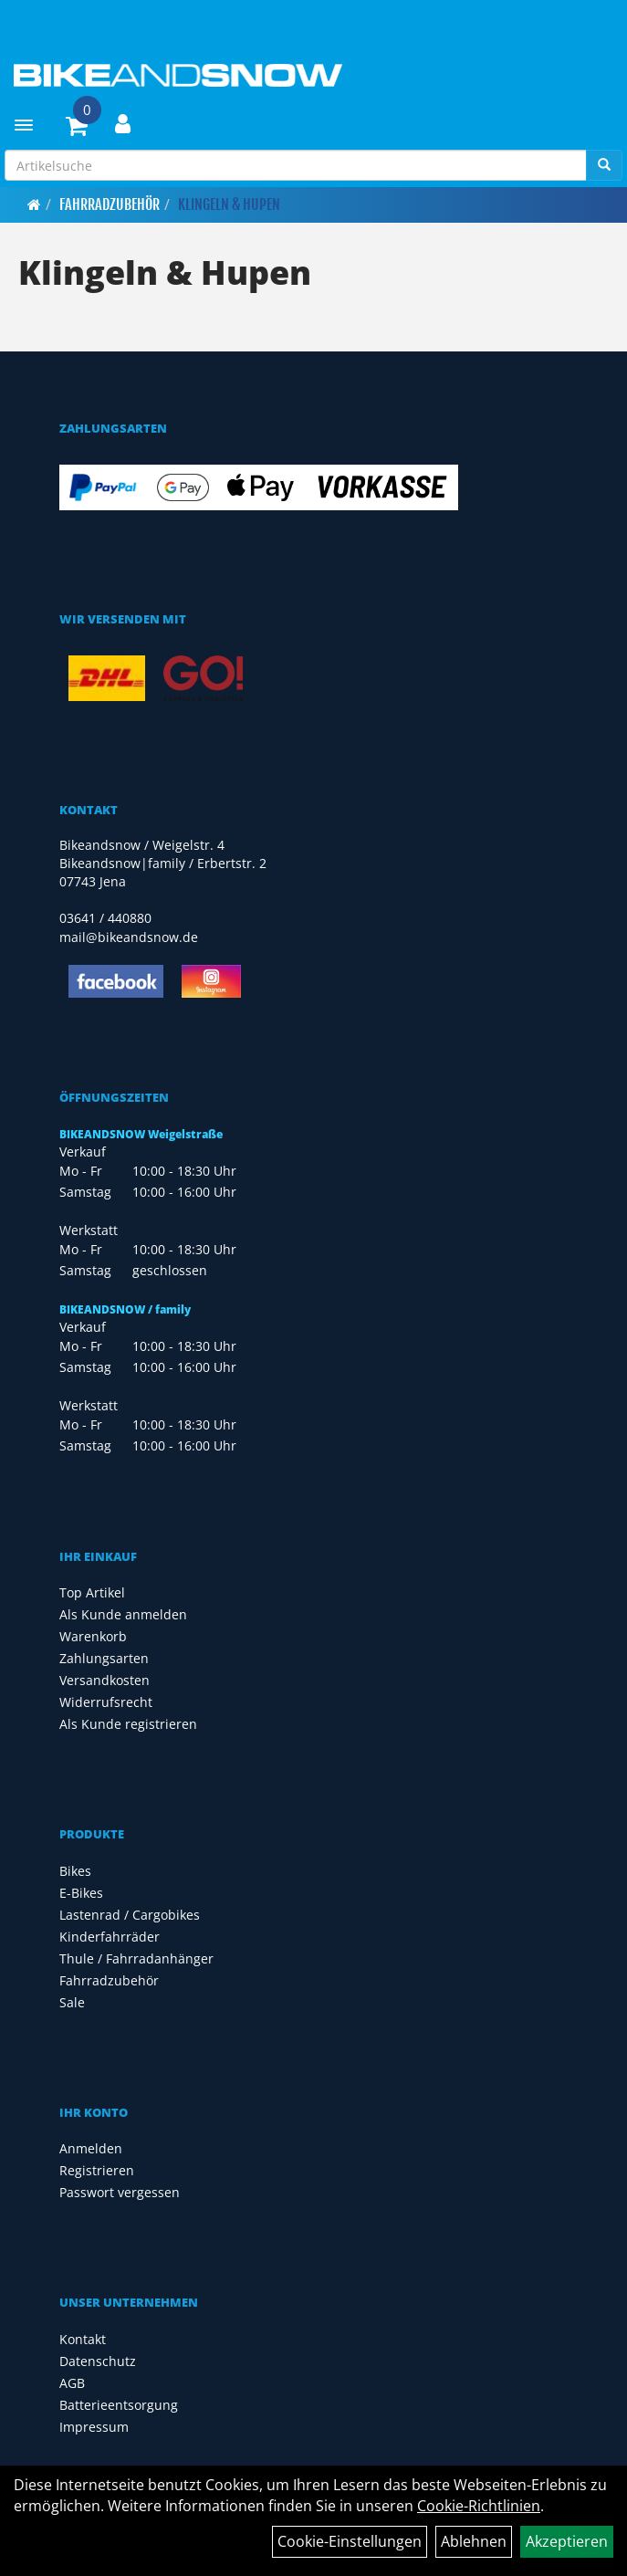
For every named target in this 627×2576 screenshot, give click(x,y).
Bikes (75, 1871)
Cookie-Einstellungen (349, 2541)
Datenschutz (97, 2361)
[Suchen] (604, 165)
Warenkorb (93, 1636)
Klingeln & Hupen (229, 204)
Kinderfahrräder (109, 1936)
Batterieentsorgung (118, 2405)
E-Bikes (81, 1892)
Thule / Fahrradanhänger (136, 1958)
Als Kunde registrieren (128, 1724)
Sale (72, 2002)
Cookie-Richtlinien (478, 2506)
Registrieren (96, 2170)
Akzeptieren (567, 2541)
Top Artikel (92, 1592)
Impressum (94, 2426)
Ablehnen (474, 2541)
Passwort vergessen (119, 2192)
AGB (72, 2383)
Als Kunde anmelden (123, 1614)
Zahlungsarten (104, 1658)
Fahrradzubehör (109, 204)
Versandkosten (104, 1680)
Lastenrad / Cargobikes (129, 1914)
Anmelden (90, 2148)
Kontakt (82, 2339)
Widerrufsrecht (105, 1702)
